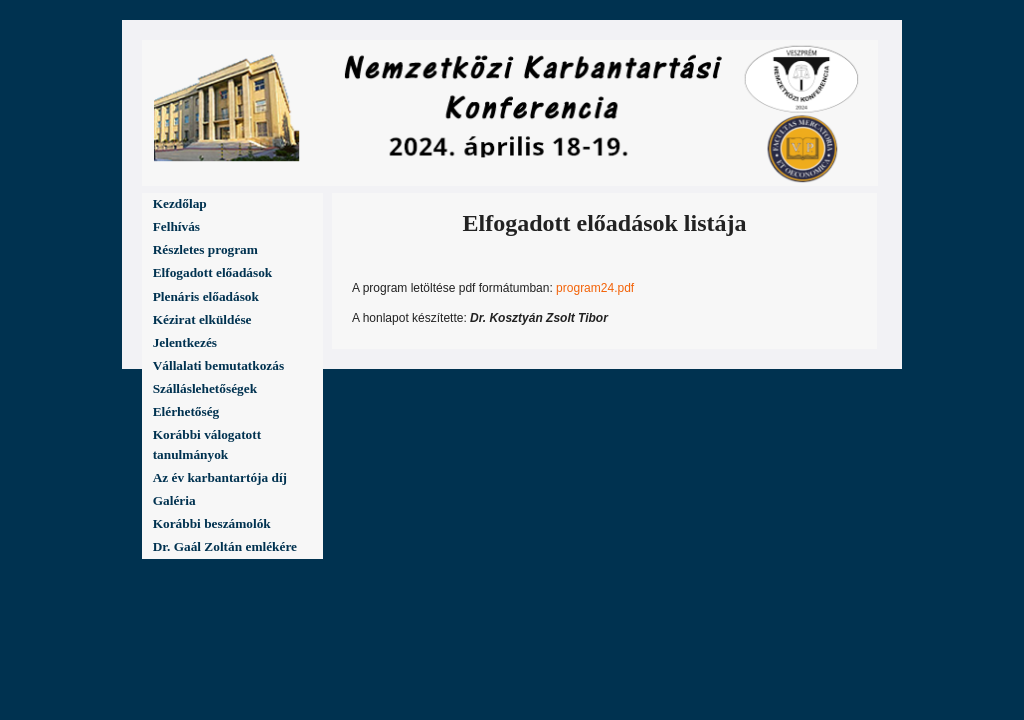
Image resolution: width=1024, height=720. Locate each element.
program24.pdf (595, 288)
